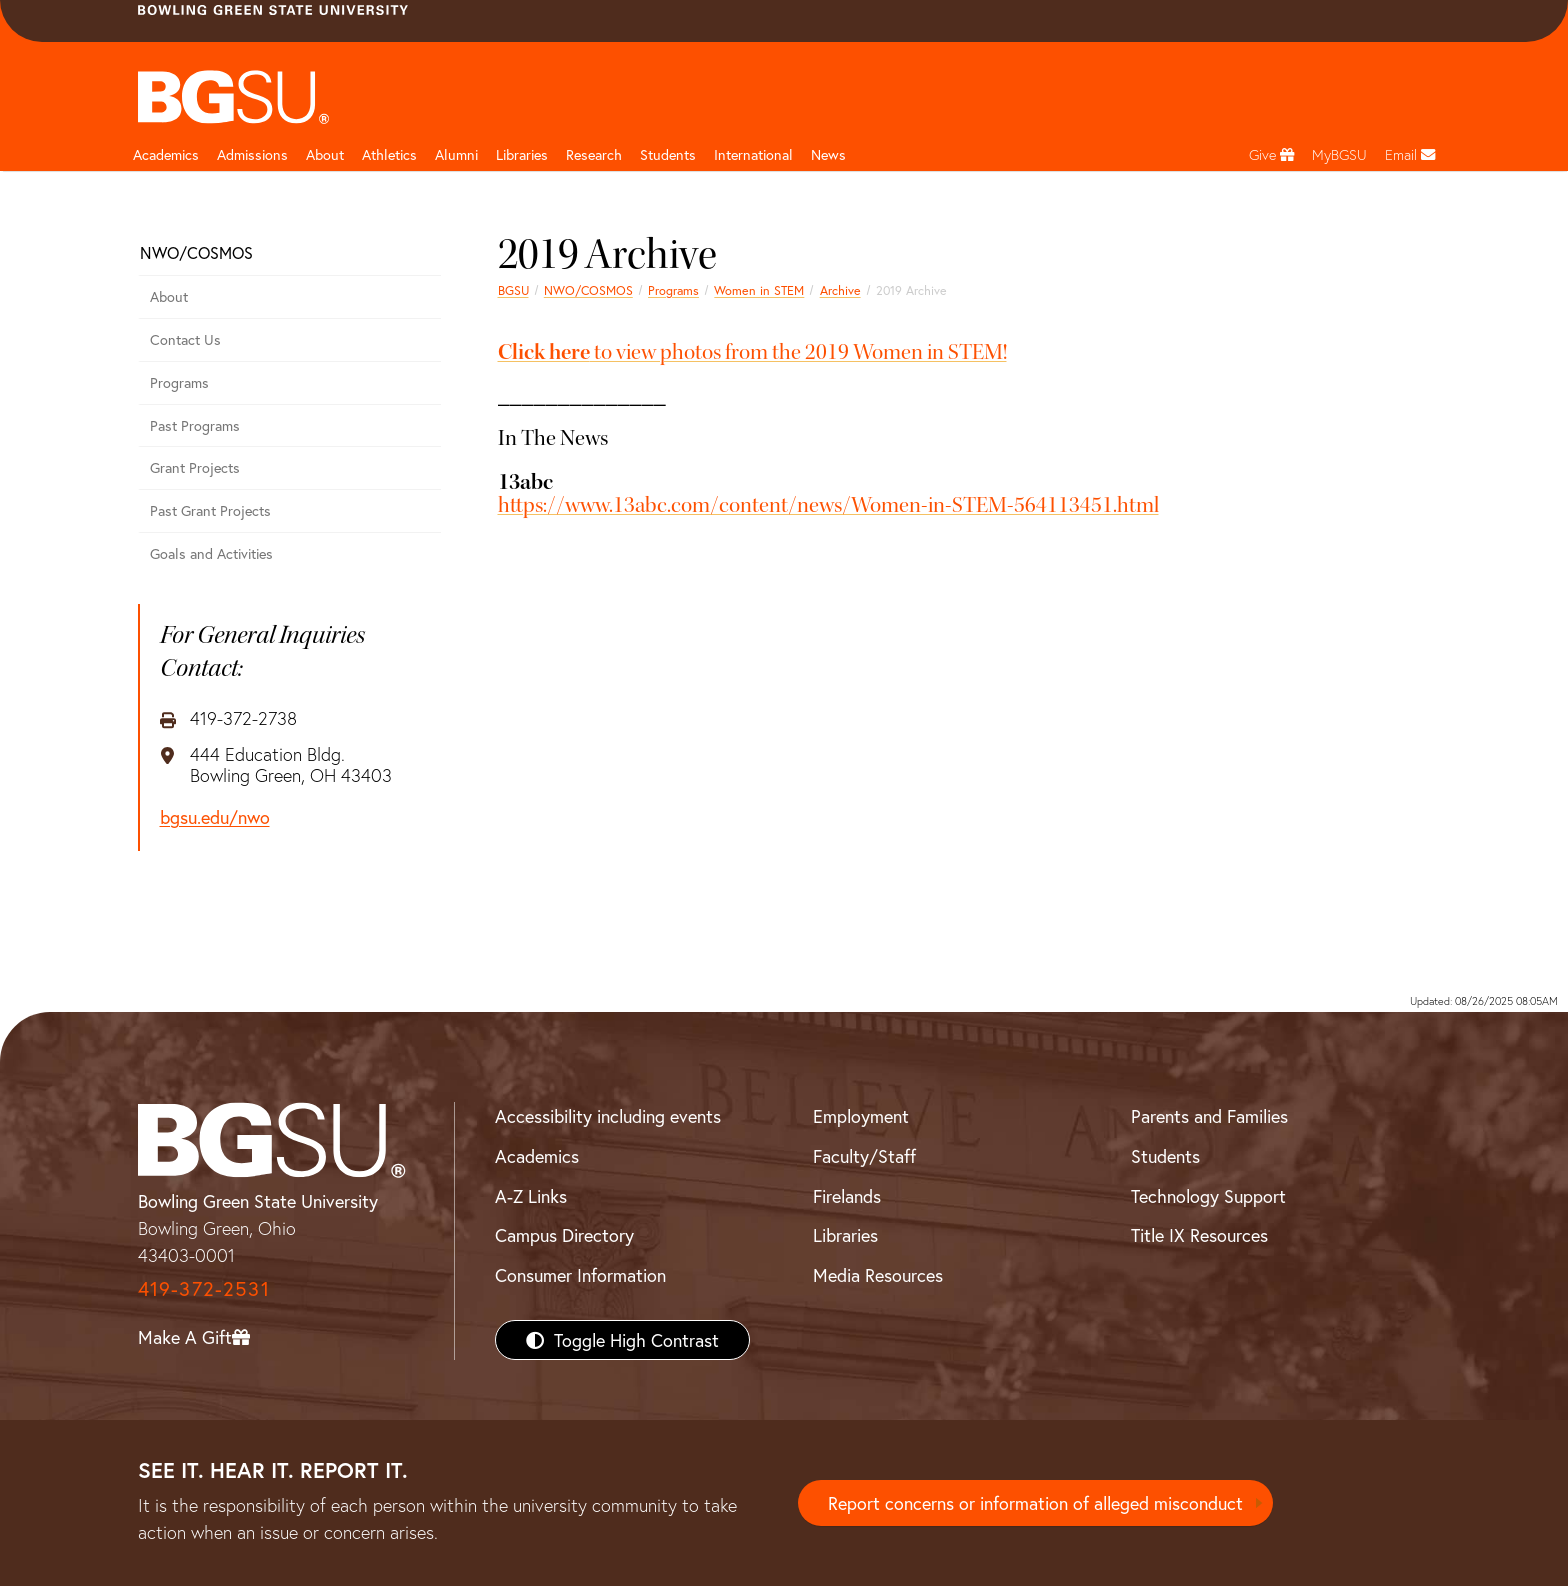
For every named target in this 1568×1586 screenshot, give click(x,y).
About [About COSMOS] (169, 296)
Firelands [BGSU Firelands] (847, 1196)
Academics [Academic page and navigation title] (166, 154)
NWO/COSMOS (588, 290)
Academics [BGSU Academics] (537, 1156)
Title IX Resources (1199, 1235)
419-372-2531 (204, 1288)
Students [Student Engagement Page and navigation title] (668, 154)
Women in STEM (759, 290)
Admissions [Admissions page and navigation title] (252, 154)
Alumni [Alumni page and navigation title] (456, 154)
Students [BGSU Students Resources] (1165, 1156)
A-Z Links (531, 1196)
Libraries (522, 154)
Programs (673, 290)
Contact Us (185, 339)
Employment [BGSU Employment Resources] (861, 1116)
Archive (840, 290)
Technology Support (1208, 1196)
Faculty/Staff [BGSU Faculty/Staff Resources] (864, 1156)
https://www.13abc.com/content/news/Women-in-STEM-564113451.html (828, 505)
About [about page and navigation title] (325, 154)
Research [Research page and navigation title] (594, 154)
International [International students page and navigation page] (753, 154)
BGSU (513, 290)
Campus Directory (564, 1235)
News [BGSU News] (828, 154)
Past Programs (195, 425)
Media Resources (878, 1275)
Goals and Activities (211, 553)
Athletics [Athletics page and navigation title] (389, 154)
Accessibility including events (608, 1116)
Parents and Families (1209, 1116)
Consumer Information (580, 1275)
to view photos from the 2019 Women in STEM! (752, 352)
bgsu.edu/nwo (215, 818)
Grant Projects (195, 467)
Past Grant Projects (210, 510)
